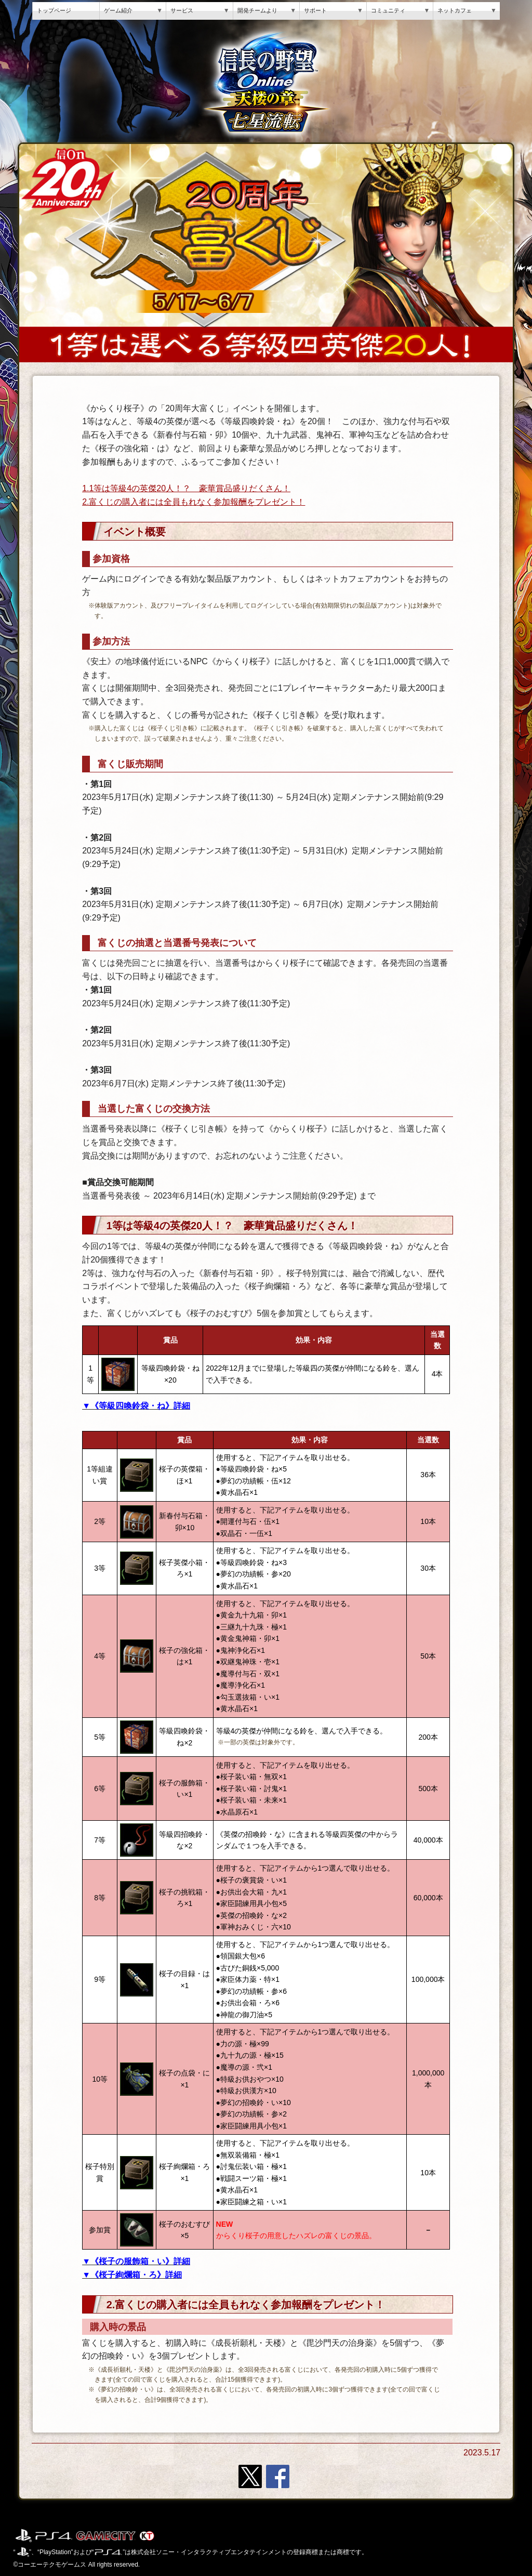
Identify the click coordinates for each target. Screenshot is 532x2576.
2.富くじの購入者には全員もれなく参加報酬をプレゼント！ (193, 501)
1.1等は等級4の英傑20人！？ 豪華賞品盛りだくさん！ (186, 488)
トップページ (54, 10)
